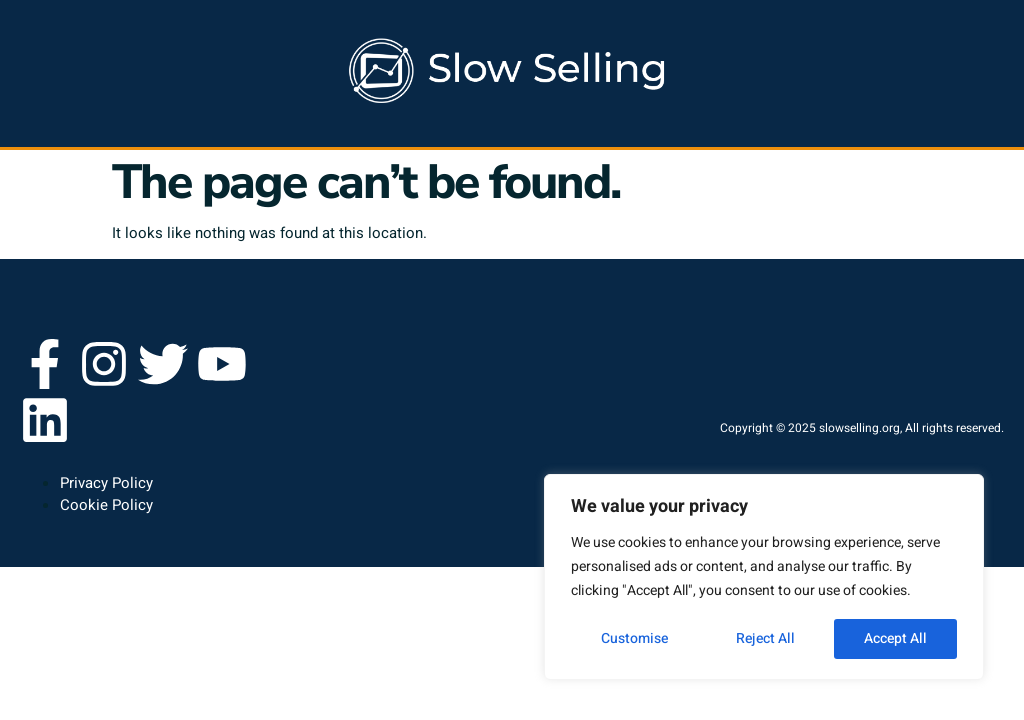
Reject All (765, 638)
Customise (634, 638)
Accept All (895, 638)
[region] (764, 577)
